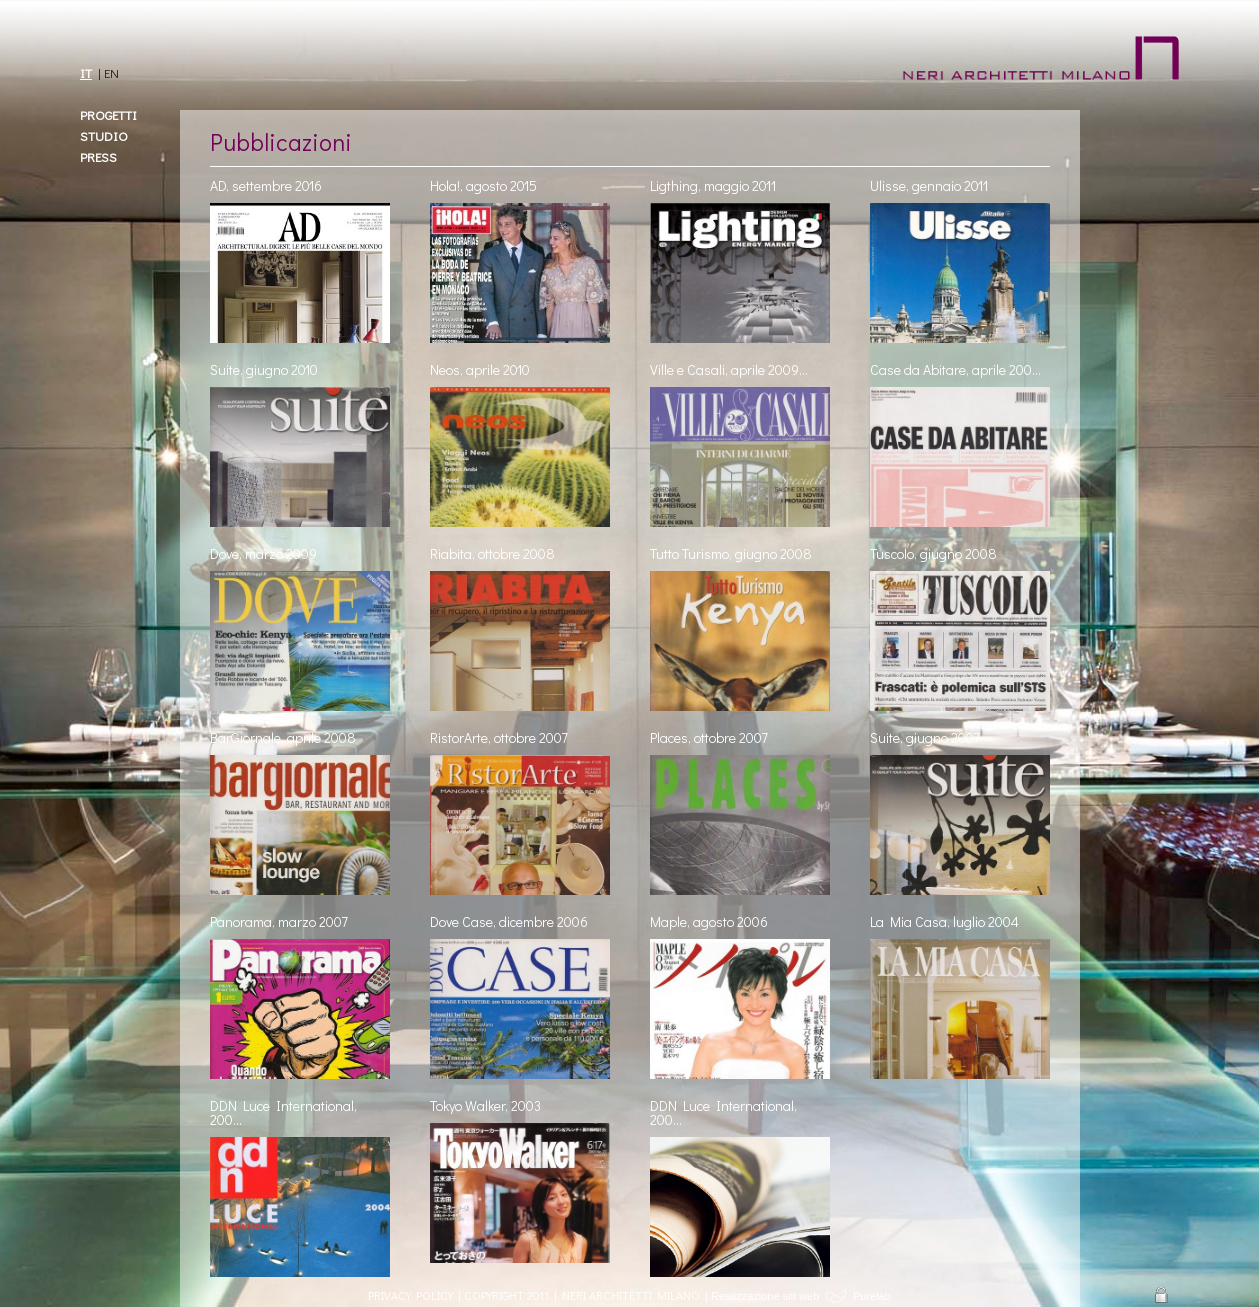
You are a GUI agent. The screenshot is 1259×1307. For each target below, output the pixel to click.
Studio (104, 135)
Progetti (108, 114)
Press (98, 156)
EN (111, 72)
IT (86, 72)
